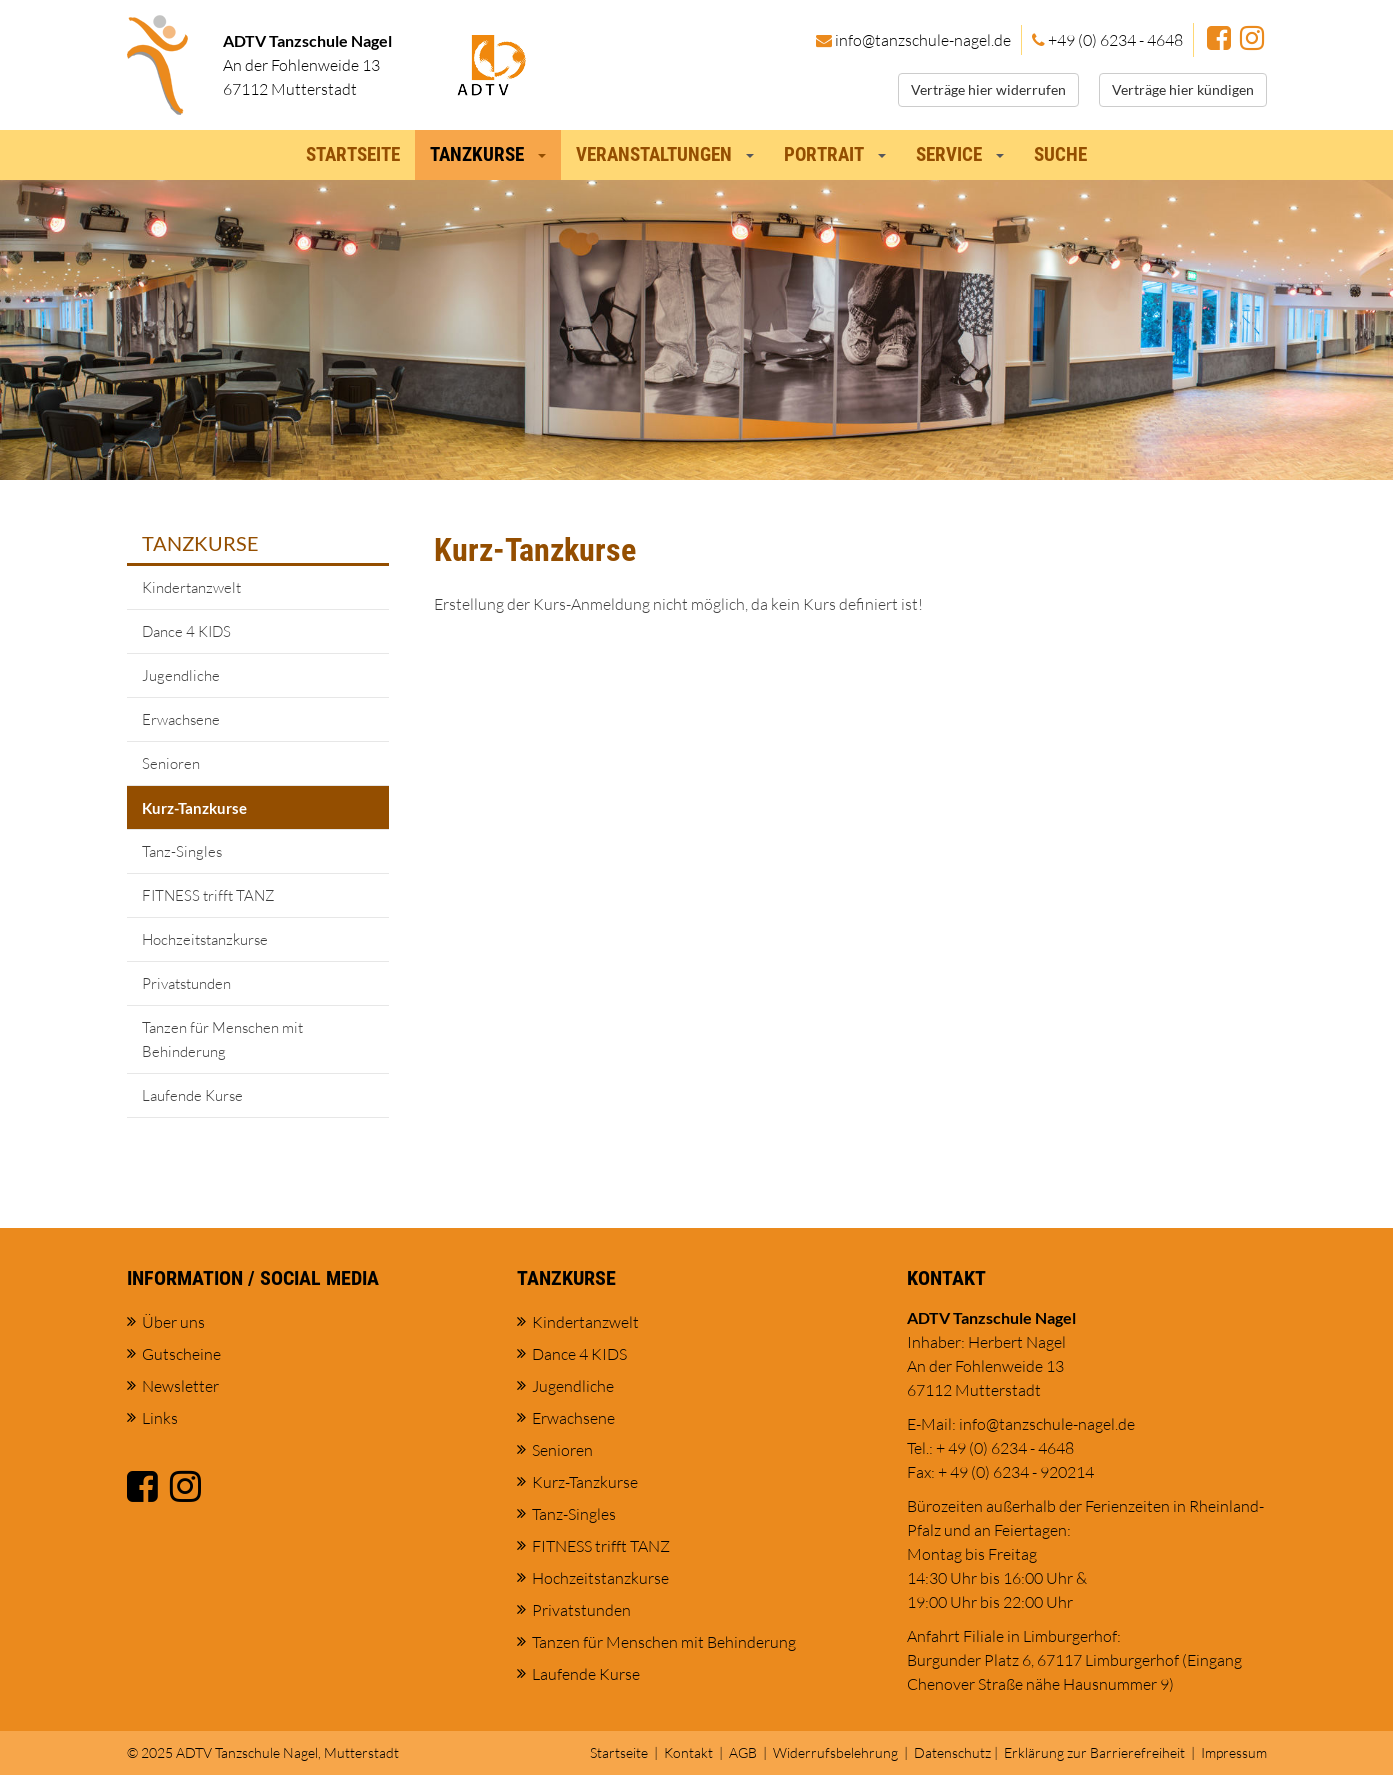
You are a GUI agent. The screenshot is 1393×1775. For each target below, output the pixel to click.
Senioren (171, 763)
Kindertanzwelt (191, 587)
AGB (743, 1752)
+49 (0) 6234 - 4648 (1115, 40)
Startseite (353, 154)
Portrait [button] (824, 154)
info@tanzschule (923, 40)
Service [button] (949, 154)
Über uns (173, 1322)
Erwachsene (181, 719)
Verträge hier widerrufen (988, 89)
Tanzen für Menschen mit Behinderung (222, 1039)
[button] (546, 149)
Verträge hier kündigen (1183, 89)
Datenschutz (952, 1752)
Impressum (1234, 1752)
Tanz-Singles (182, 851)
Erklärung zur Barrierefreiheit (1094, 1752)
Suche (1060, 154)
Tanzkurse (200, 543)
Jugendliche (181, 675)
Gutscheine (181, 1354)
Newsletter (180, 1386)
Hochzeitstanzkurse (205, 939)
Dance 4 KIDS (186, 631)
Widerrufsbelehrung (835, 1752)
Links (160, 1418)
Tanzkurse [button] (477, 154)
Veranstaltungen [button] (654, 154)
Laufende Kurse (192, 1095)
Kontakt (688, 1752)
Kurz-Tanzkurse (194, 808)
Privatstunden (186, 983)
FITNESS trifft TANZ (208, 895)
